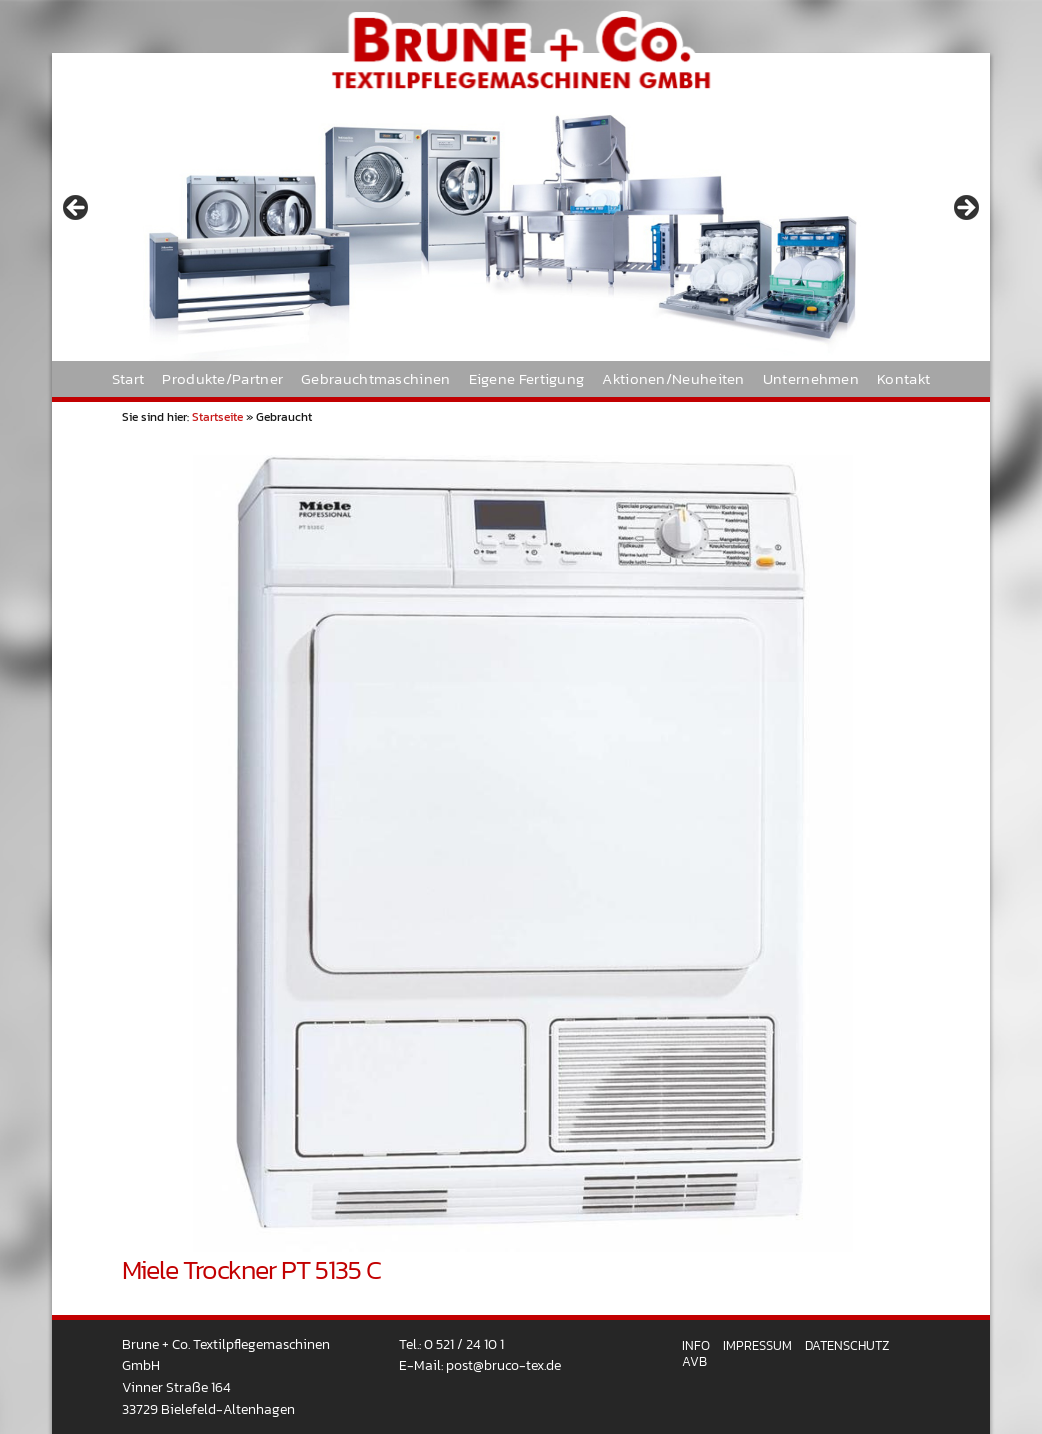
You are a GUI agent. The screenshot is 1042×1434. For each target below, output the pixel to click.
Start (128, 378)
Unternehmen (811, 378)
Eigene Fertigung (527, 378)
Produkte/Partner (222, 378)
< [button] (77, 209)
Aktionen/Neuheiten (673, 378)
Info (696, 1345)
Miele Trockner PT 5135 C (251, 1269)
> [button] (965, 209)
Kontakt (903, 378)
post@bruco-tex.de (503, 1365)
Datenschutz (847, 1345)
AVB (694, 1361)
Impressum (757, 1345)
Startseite (217, 417)
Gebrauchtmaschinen (375, 378)
